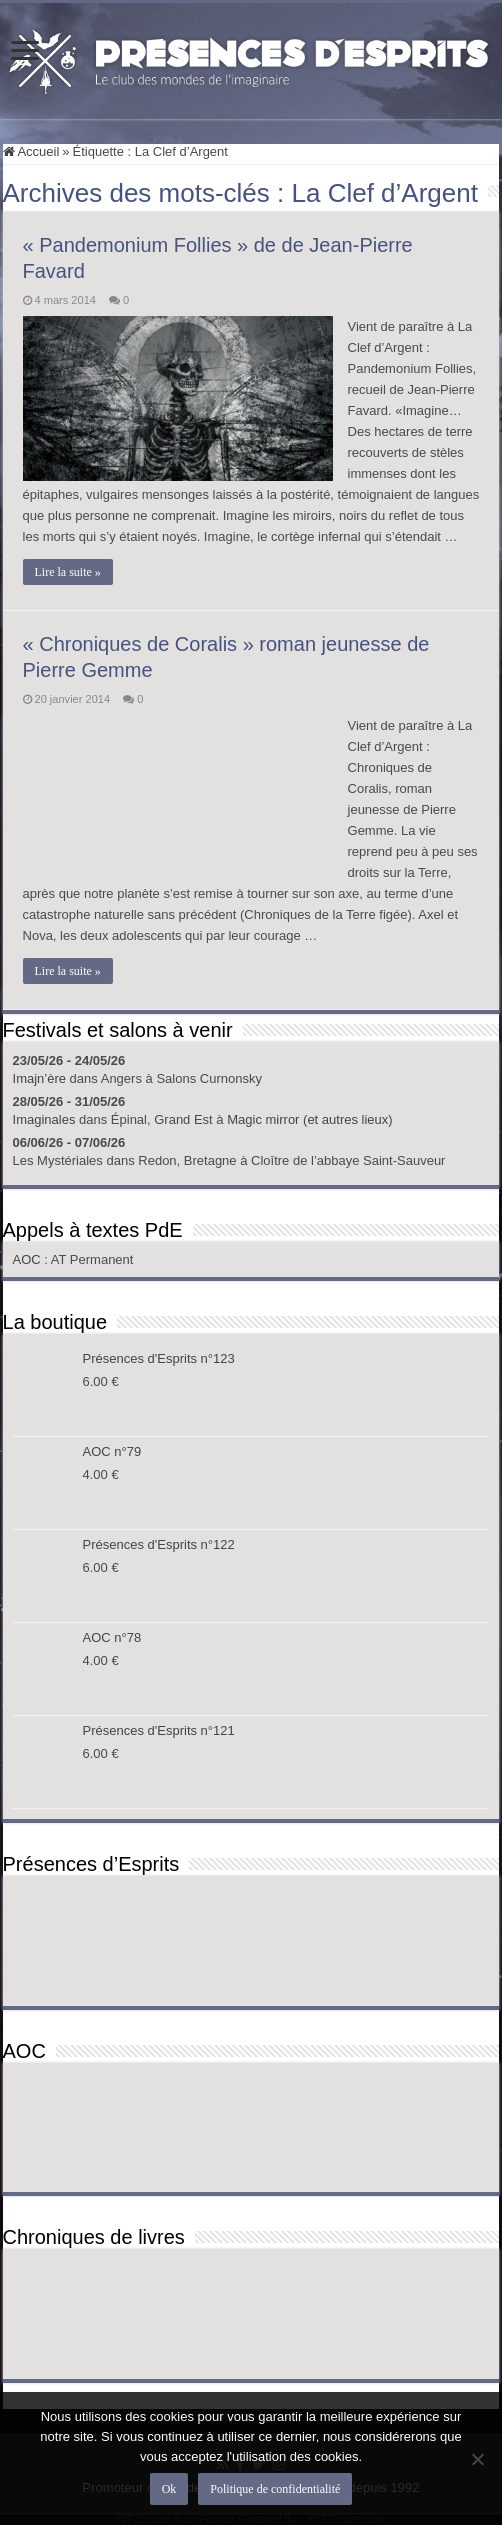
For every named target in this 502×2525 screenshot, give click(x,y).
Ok (169, 2489)
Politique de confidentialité (275, 2489)
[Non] (477, 2459)
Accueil (31, 151)
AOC (29, 1259)
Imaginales (44, 1119)
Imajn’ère (39, 1078)
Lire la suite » (68, 572)
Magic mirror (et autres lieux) (309, 1119)
